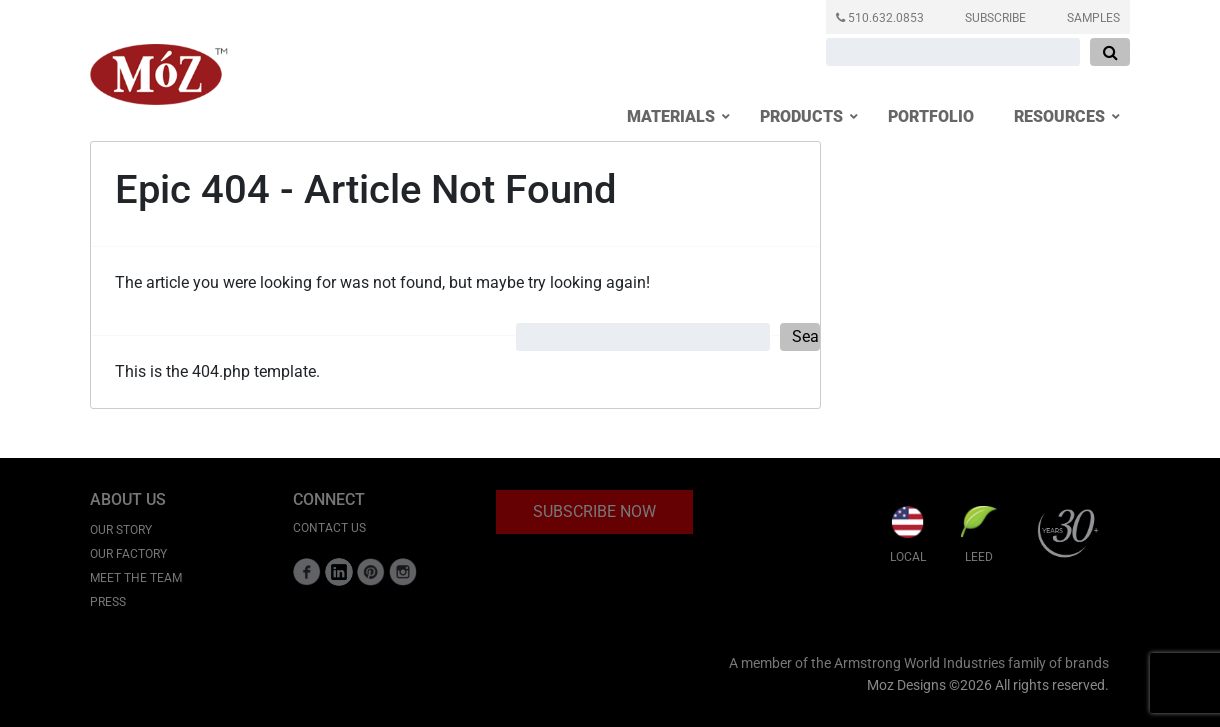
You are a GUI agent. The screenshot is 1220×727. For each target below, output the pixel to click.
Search (806, 336)
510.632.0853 (880, 18)
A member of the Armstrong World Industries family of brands (919, 663)
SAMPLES (1093, 18)
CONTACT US (329, 528)
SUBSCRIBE (995, 18)
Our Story (121, 530)
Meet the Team (136, 578)
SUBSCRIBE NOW (594, 511)
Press (108, 602)
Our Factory (128, 554)
